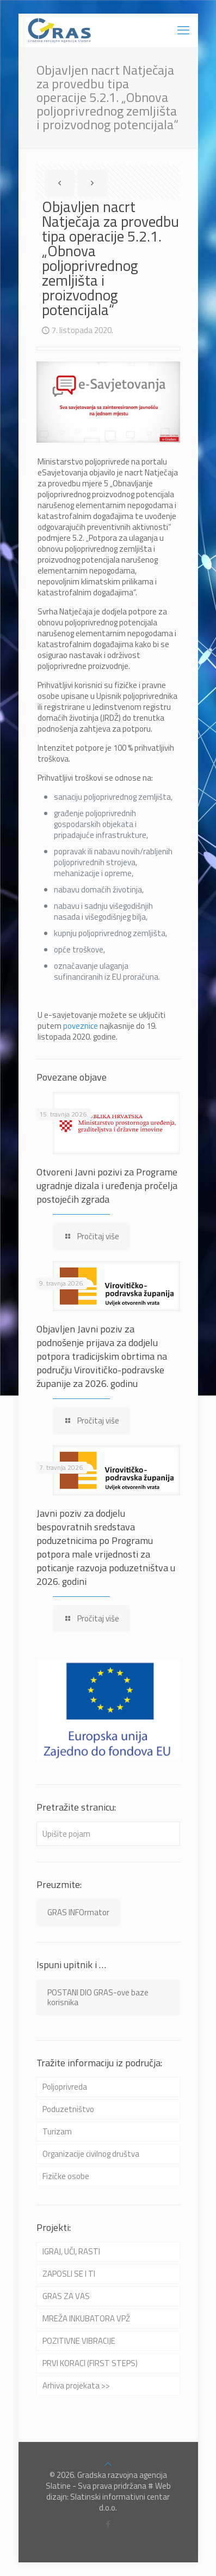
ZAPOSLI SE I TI (68, 2273)
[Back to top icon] (108, 2464)
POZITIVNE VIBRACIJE (78, 2340)
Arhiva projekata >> (76, 2385)
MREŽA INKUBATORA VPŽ (86, 2318)
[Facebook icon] (108, 2524)
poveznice (80, 1025)
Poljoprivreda (64, 2086)
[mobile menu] (183, 30)
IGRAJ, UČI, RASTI (71, 2251)
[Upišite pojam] (108, 1833)
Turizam (57, 2131)
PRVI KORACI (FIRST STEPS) (90, 2363)
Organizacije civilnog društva (90, 2153)
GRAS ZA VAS (66, 2296)
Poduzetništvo (68, 2109)
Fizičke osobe (65, 2176)
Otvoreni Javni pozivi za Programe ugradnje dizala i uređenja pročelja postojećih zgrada (106, 1185)
